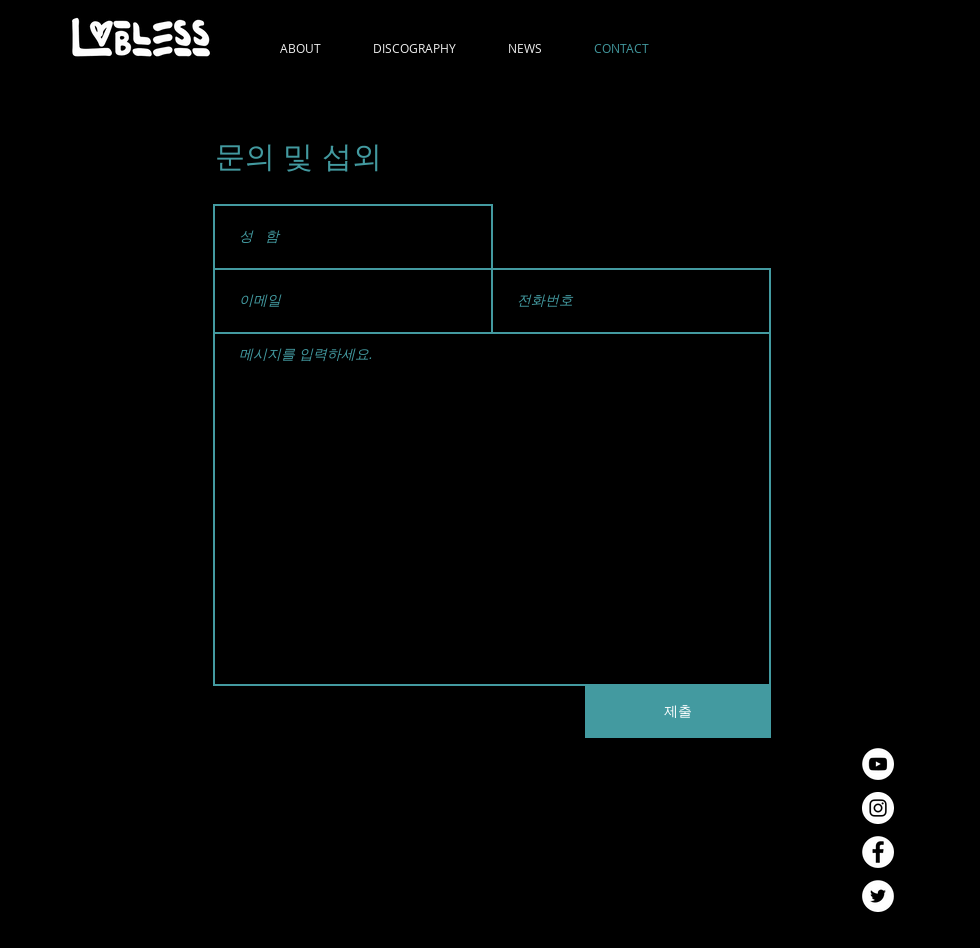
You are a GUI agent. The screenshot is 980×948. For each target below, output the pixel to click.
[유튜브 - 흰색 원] (878, 764)
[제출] (678, 712)
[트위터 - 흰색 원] (878, 896)
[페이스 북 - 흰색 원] (878, 852)
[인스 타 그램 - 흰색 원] (878, 808)
